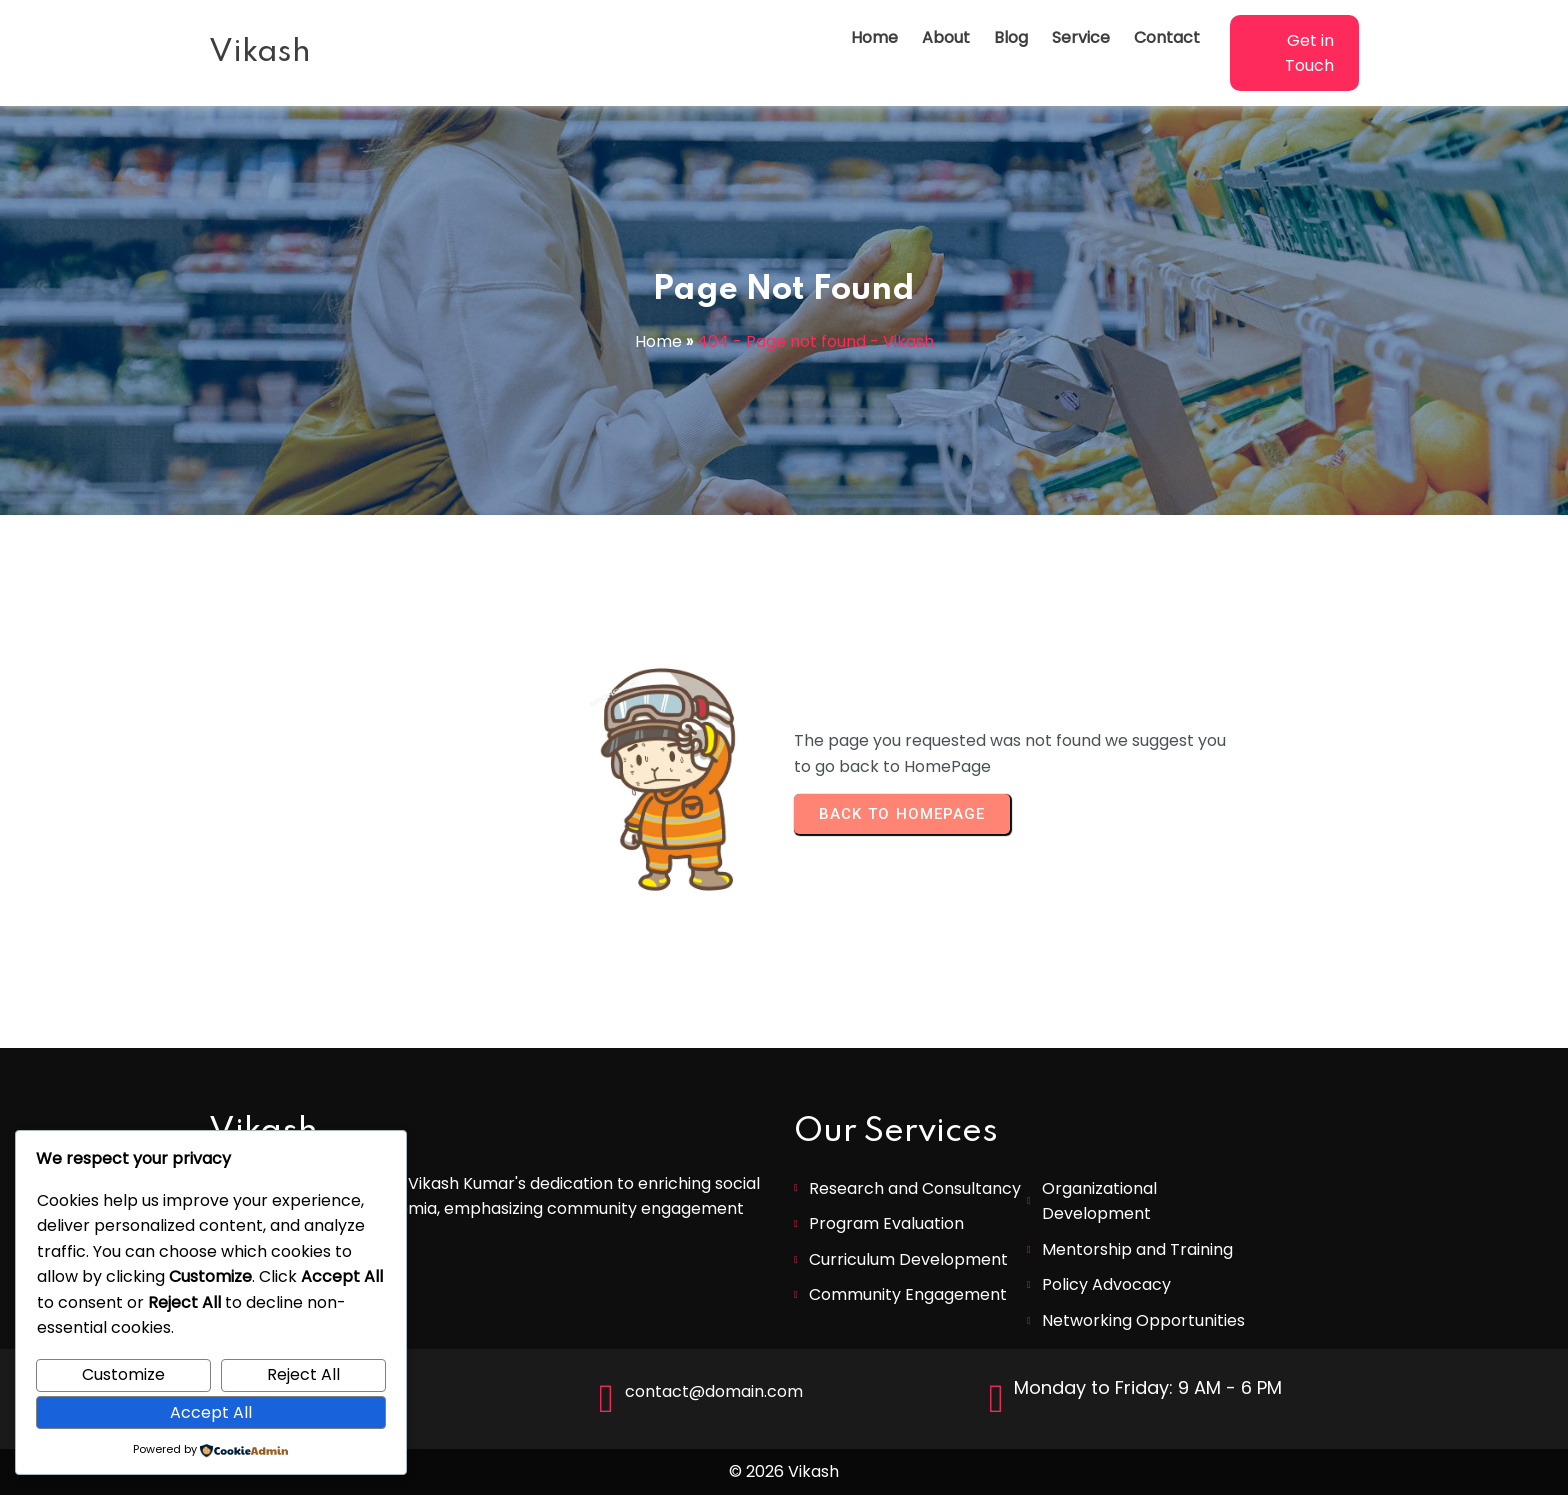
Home (658, 341)
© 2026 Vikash (784, 1471)
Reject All (303, 1374)
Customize (123, 1374)
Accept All (211, 1412)
